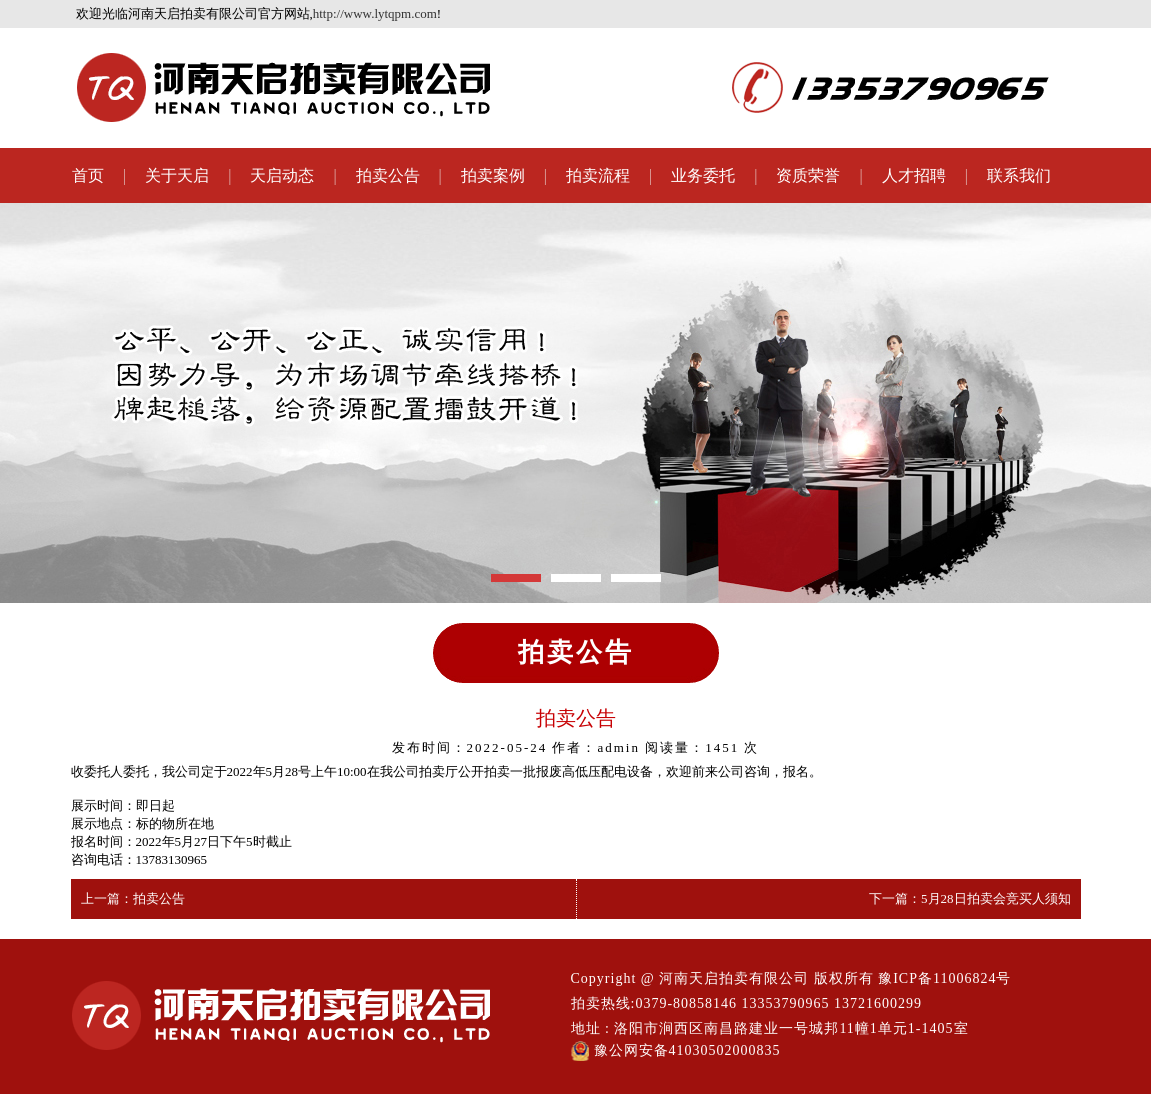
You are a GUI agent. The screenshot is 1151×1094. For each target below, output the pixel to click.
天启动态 (282, 175)
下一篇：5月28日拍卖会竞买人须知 (970, 898)
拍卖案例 (493, 175)
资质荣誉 (808, 175)
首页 (88, 175)
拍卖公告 (388, 175)
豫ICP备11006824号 (944, 978)
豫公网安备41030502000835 (676, 1051)
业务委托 (703, 175)
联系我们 (1019, 175)
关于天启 (177, 175)
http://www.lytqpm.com (375, 13)
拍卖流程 (598, 175)
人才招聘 (914, 175)
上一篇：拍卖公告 (133, 898)
